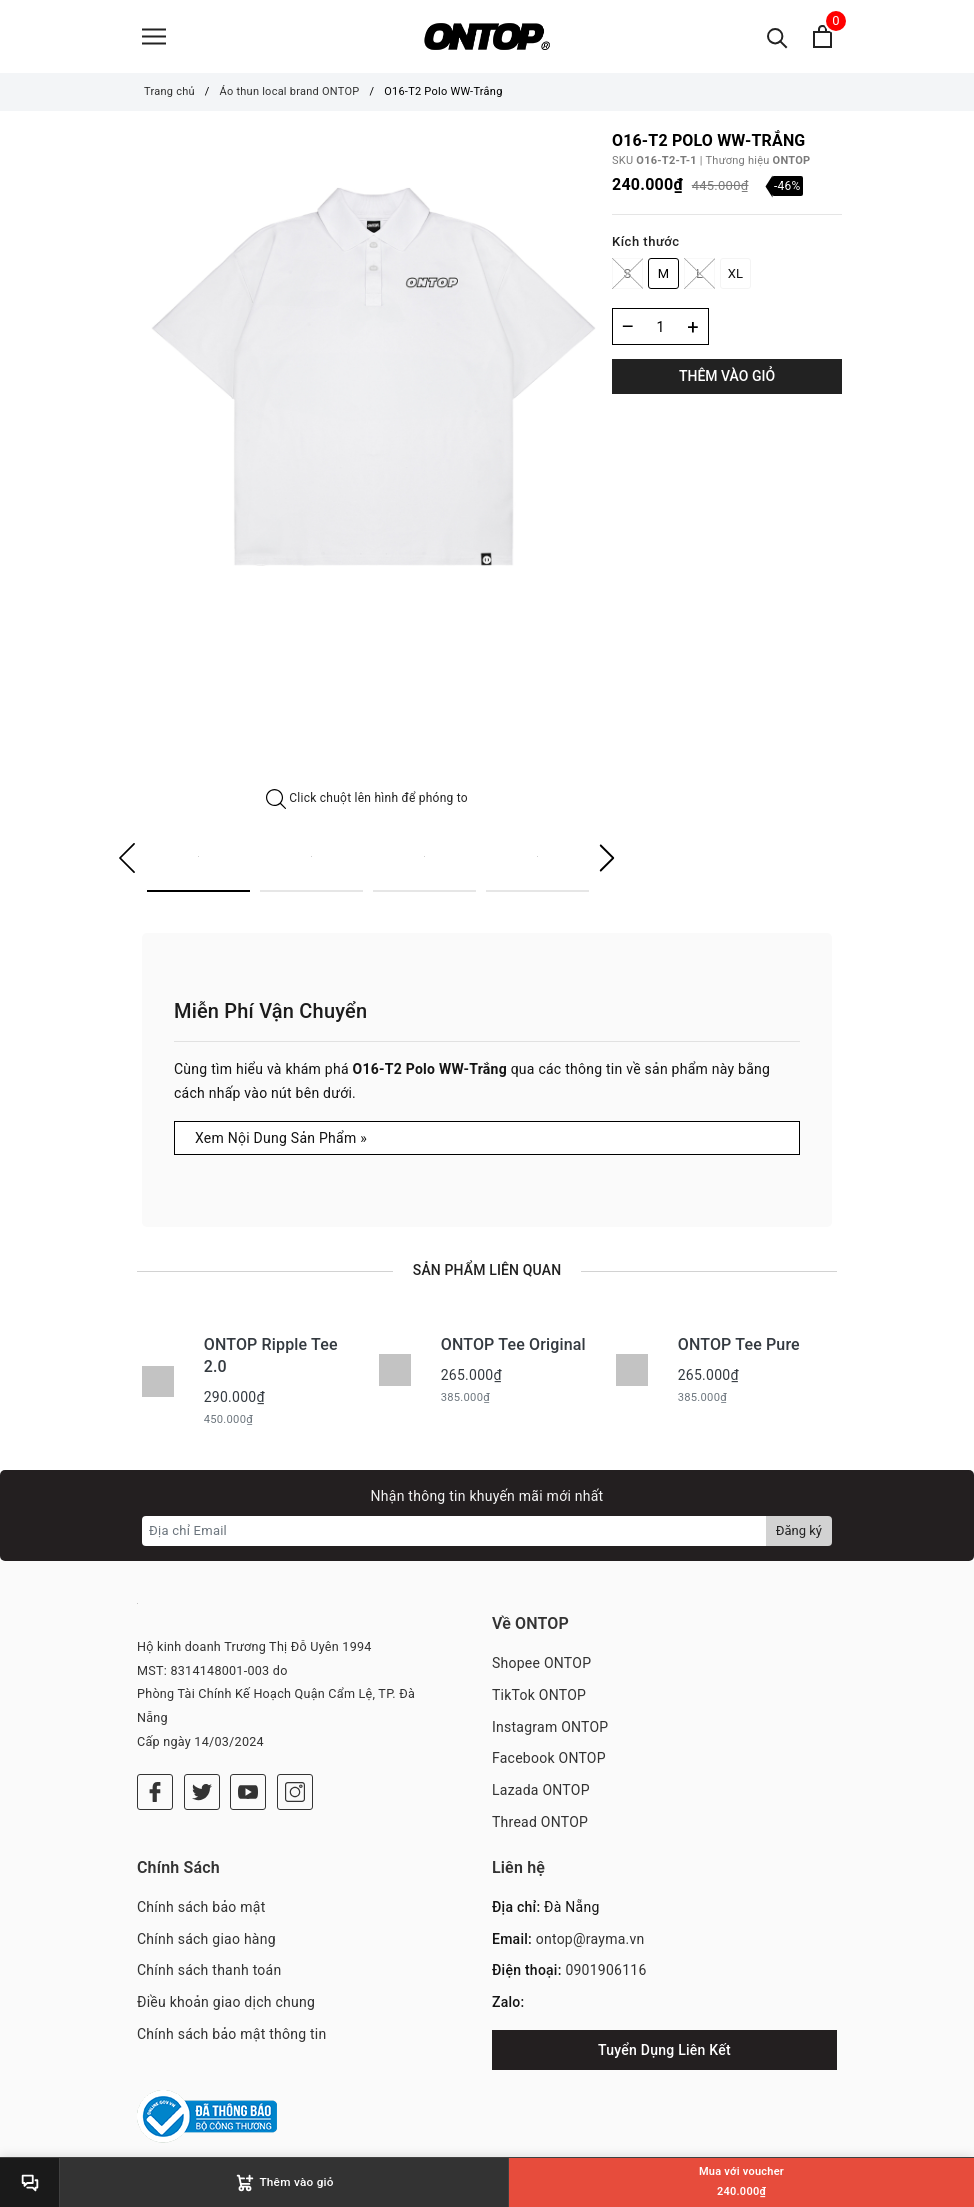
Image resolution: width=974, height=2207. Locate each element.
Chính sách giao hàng (206, 1941)
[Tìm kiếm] (777, 37)
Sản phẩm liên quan (487, 1272)
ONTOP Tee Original (513, 1346)
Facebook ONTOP (549, 1761)
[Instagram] (295, 1794)
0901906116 (605, 1973)
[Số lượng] (660, 328)
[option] (367, 384)
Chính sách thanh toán (209, 1973)
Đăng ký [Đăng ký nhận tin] (799, 1532)
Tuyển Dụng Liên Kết (664, 2052)
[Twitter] (202, 1794)
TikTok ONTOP (539, 1697)
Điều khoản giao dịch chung (226, 2004)
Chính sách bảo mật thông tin (232, 2036)
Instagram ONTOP (550, 1729)
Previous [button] (127, 861)
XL (736, 275)
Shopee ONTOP (541, 1665)
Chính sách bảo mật (201, 1909)
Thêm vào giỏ (727, 378)
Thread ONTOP (540, 1824)
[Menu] (154, 37)
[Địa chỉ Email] (454, 1533)
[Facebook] (155, 1794)
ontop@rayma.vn (590, 1941)
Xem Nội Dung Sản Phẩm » (281, 1140)
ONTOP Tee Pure (739, 1346)
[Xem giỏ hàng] (822, 37)
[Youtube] (248, 1794)
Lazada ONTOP (541, 1793)
